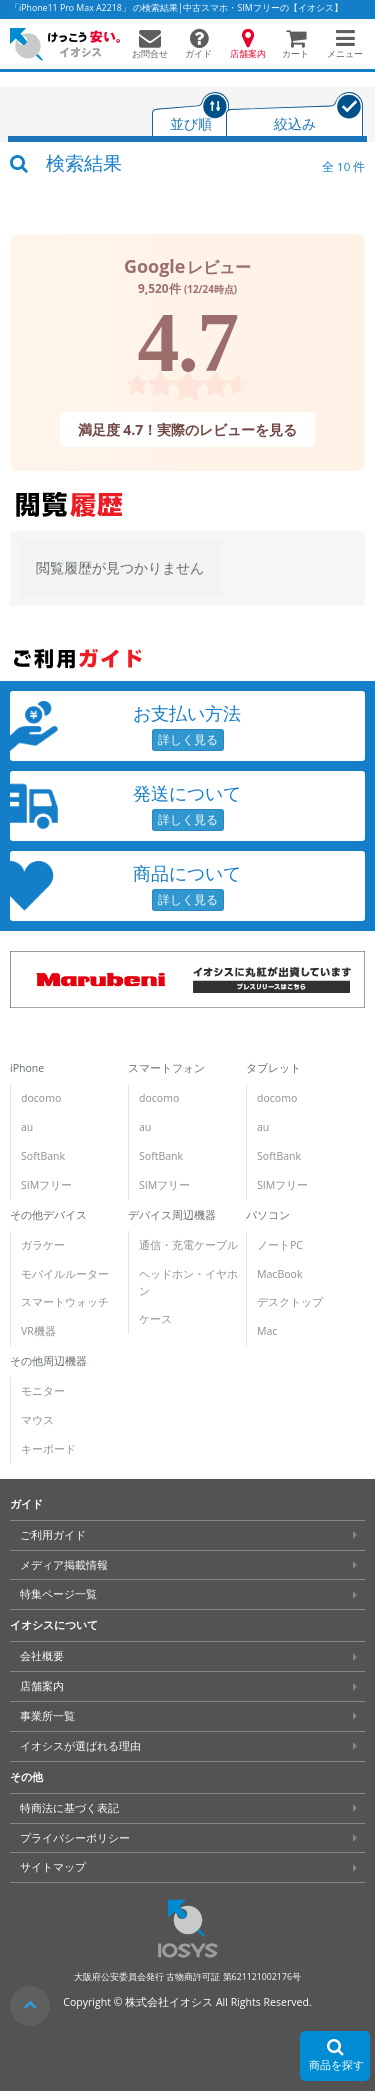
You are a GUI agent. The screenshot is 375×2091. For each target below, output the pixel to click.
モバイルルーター (65, 1274)
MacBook (279, 1274)
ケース (155, 1319)
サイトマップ (53, 1867)
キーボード (48, 1449)
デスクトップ (290, 1302)
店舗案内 (42, 1686)
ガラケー (43, 1245)
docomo (41, 1098)
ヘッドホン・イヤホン (188, 1282)
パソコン (268, 1215)
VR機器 (38, 1331)
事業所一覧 (47, 1716)
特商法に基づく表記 (69, 1808)
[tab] (190, 116)
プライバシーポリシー (75, 1838)
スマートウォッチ (65, 1302)
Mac (267, 1331)
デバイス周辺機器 (172, 1215)
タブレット (273, 1068)
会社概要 (42, 1656)
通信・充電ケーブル (188, 1245)
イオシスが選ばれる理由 (80, 1746)
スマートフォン (166, 1068)
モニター (43, 1391)
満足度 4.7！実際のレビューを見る (188, 428)
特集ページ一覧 (58, 1594)
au (27, 1127)
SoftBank (43, 1156)
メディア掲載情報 (64, 1565)
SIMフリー (46, 1185)
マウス (37, 1420)
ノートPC (280, 1245)
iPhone (27, 1068)
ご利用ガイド (53, 1535)
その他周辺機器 (48, 1361)
